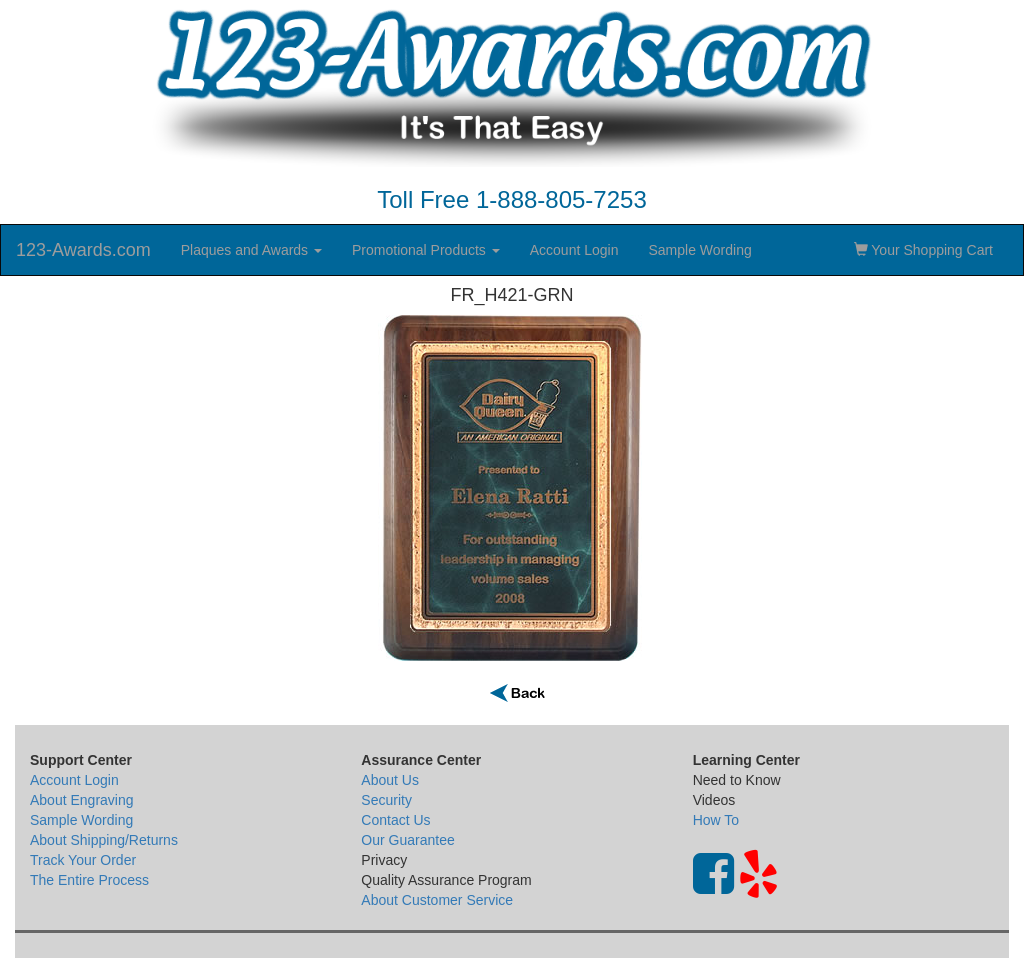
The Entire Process (89, 880)
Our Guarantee (407, 840)
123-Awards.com (83, 250)
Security (386, 800)
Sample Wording (699, 250)
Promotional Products (426, 250)
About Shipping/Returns (104, 840)
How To (716, 820)
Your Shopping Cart (923, 250)
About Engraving (82, 800)
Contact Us (395, 820)
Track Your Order (83, 860)
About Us (390, 780)
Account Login (574, 250)
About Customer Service (437, 900)
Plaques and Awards (251, 250)
